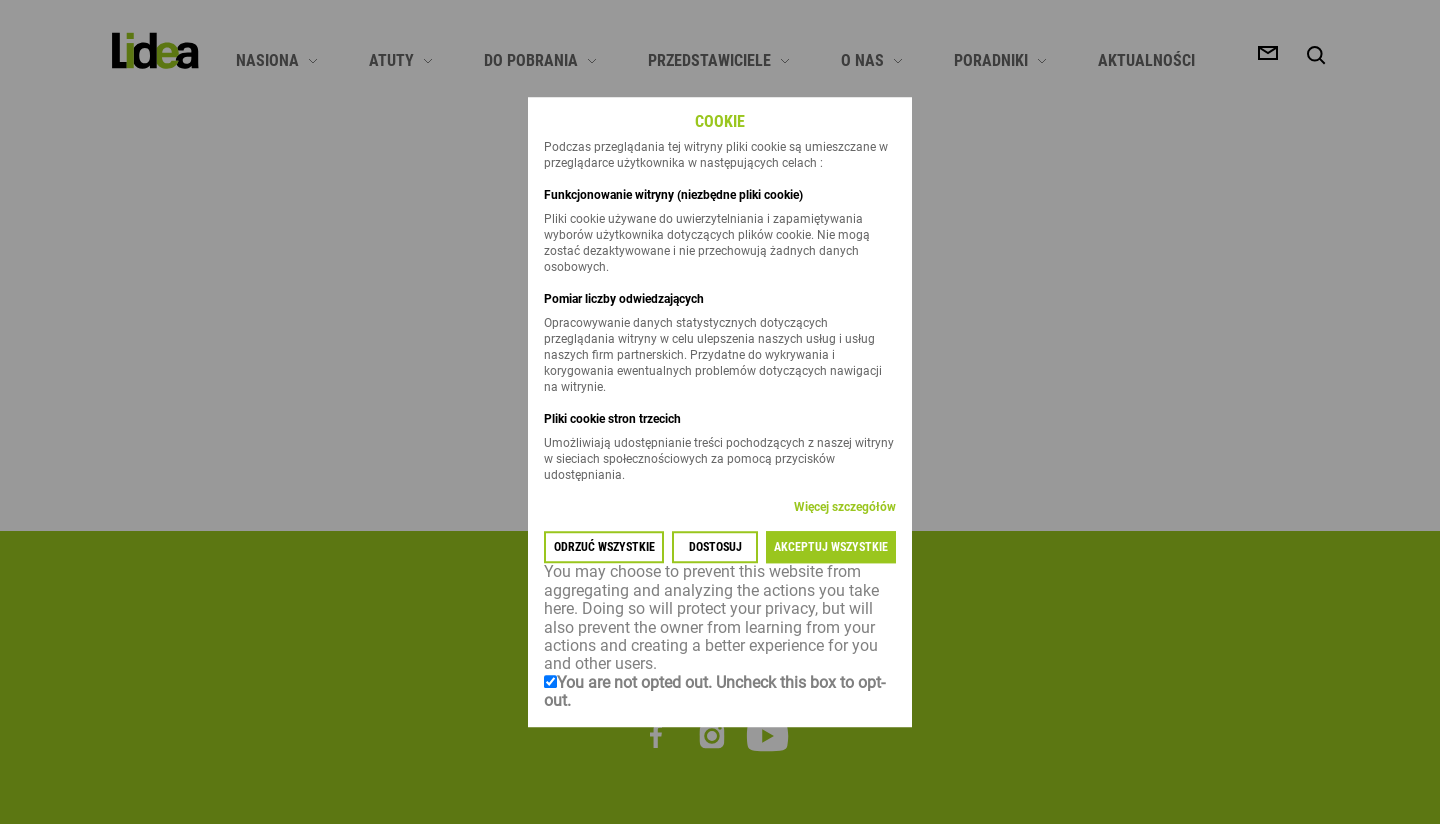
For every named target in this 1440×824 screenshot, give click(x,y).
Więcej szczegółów (845, 508)
